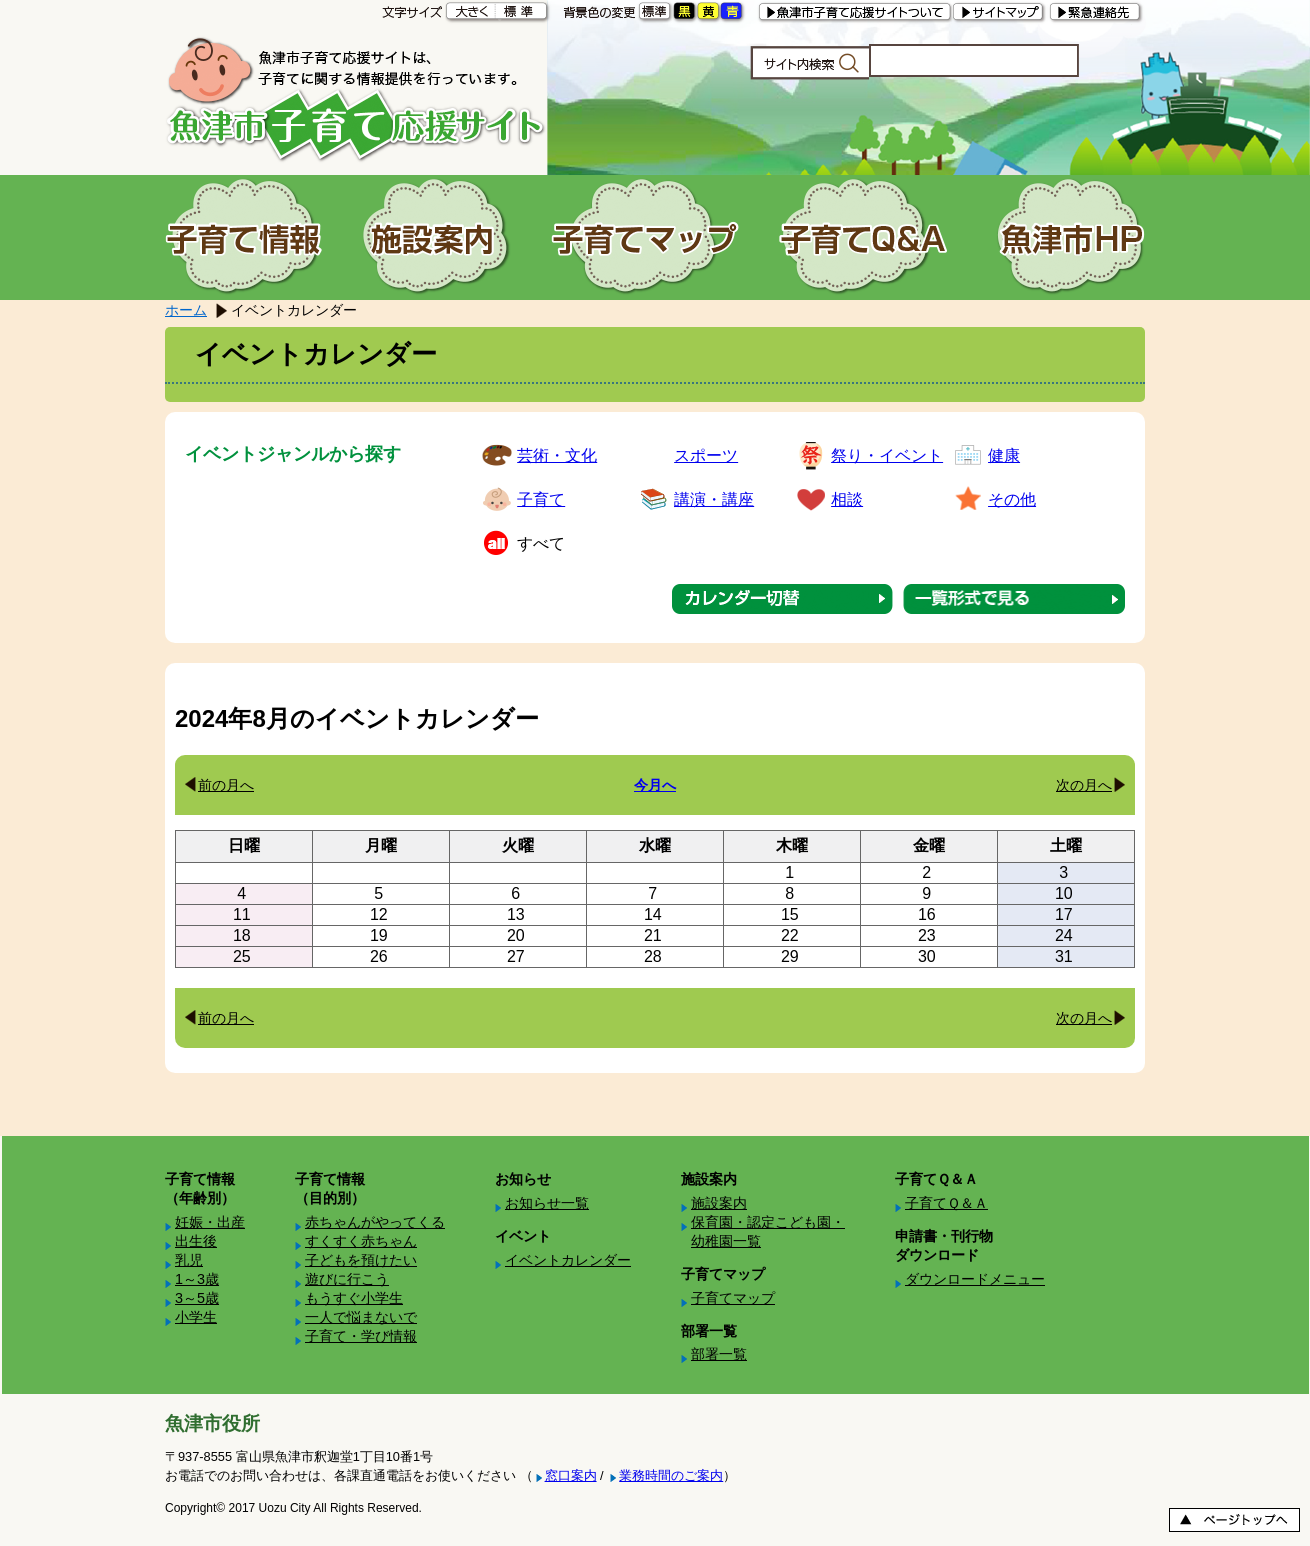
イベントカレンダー (568, 1260)
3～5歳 (197, 1298)
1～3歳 (197, 1279)
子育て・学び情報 (361, 1336)
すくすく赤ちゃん (361, 1241)
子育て (541, 499)
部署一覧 (719, 1354)
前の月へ (226, 785)
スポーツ (706, 455)
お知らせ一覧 (547, 1203)
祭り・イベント (887, 455)
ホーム (186, 310)
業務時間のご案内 (671, 1475)
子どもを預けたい (361, 1260)
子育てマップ (733, 1298)
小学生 (196, 1317)
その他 (1012, 499)
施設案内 (719, 1203)
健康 (1004, 455)
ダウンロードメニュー (975, 1279)
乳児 (189, 1260)
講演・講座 (714, 499)
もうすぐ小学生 (354, 1298)
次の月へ (1084, 785)
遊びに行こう (347, 1279)
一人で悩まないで (361, 1317)
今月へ (655, 785)
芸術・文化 (557, 455)
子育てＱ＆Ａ (946, 1203)
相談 (847, 499)
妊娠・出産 (210, 1222)
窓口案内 (571, 1475)
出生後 (196, 1241)
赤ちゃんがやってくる (375, 1222)
